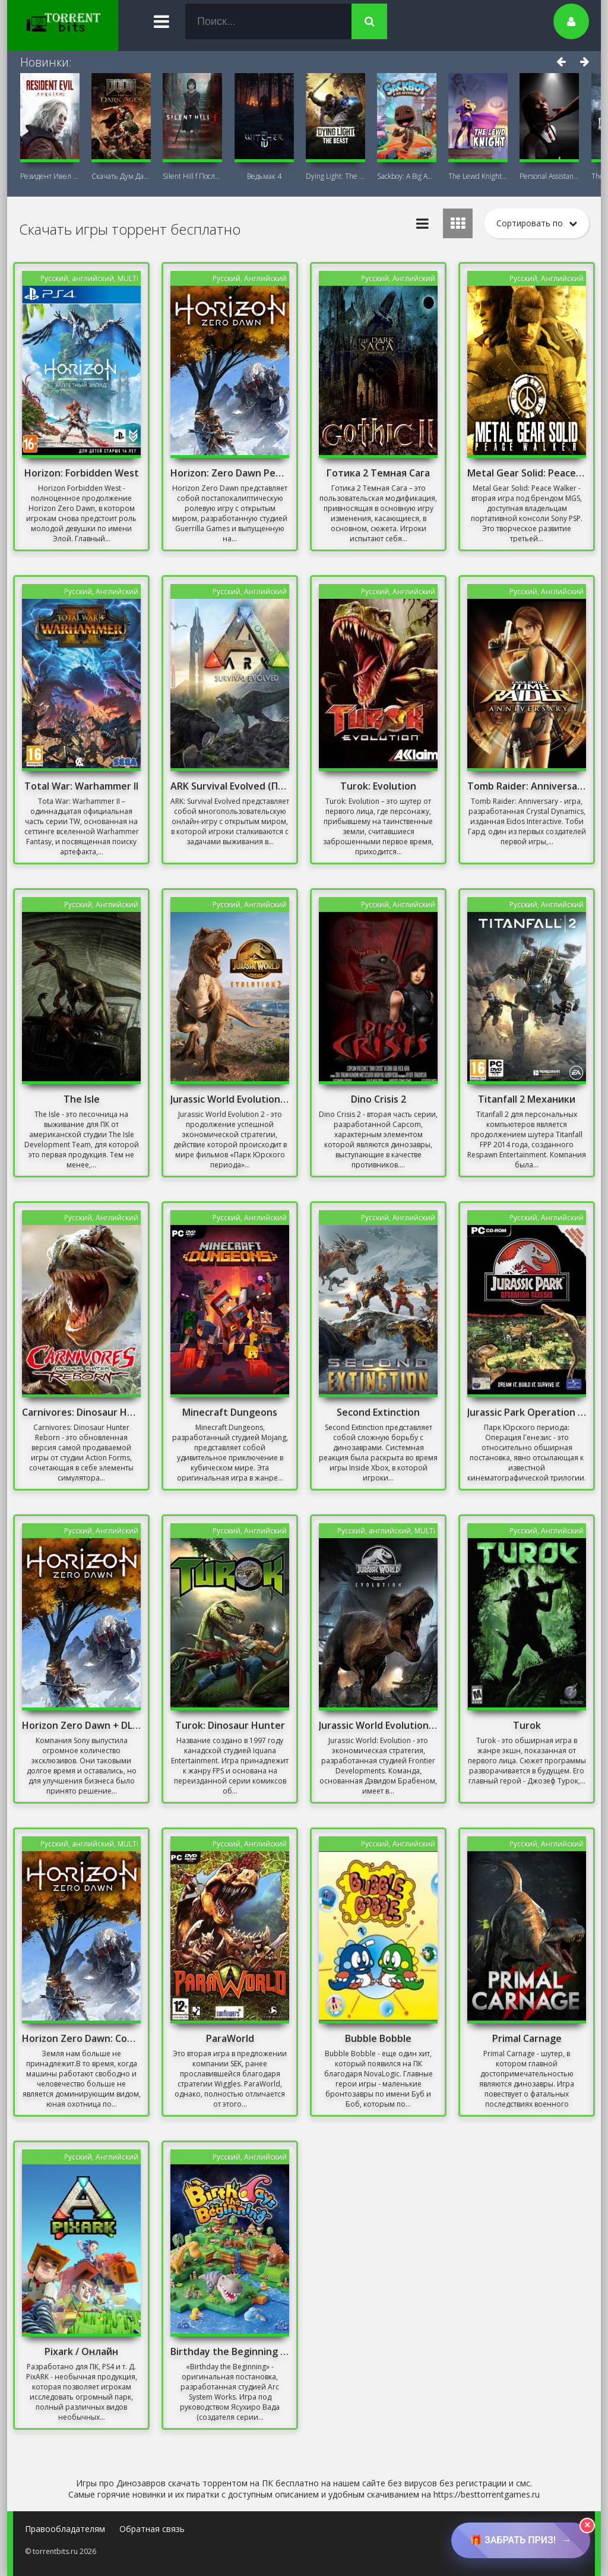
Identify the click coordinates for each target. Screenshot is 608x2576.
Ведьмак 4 (264, 176)
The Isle (82, 1099)
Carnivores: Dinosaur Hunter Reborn (81, 1412)
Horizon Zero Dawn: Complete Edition (81, 2038)
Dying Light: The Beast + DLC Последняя (335, 176)
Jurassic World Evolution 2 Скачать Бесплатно (229, 1099)
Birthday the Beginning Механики (229, 2351)
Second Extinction (378, 1412)
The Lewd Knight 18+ (478, 176)
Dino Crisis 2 (378, 1099)
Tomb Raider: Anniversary (526, 786)
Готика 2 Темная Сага (378, 473)
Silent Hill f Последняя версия (192, 176)
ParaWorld (230, 2038)
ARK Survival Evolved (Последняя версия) (229, 786)
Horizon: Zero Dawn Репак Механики (229, 473)
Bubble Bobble (378, 2038)
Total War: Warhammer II (81, 786)
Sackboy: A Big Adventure (406, 176)
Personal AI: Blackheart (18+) (549, 176)
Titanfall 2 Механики (526, 1099)
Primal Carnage (527, 2038)
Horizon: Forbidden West (81, 473)
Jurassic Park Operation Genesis (526, 1412)
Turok (527, 1725)
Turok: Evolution (378, 786)
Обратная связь (152, 2528)
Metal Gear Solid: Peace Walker (526, 473)
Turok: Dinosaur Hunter (230, 1725)
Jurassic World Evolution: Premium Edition (378, 1725)
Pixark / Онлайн (81, 2351)
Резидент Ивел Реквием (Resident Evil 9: (50, 176)
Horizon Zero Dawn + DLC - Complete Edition (81, 1725)
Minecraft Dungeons (229, 1412)
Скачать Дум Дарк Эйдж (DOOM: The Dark (121, 176)
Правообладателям (65, 2528)
